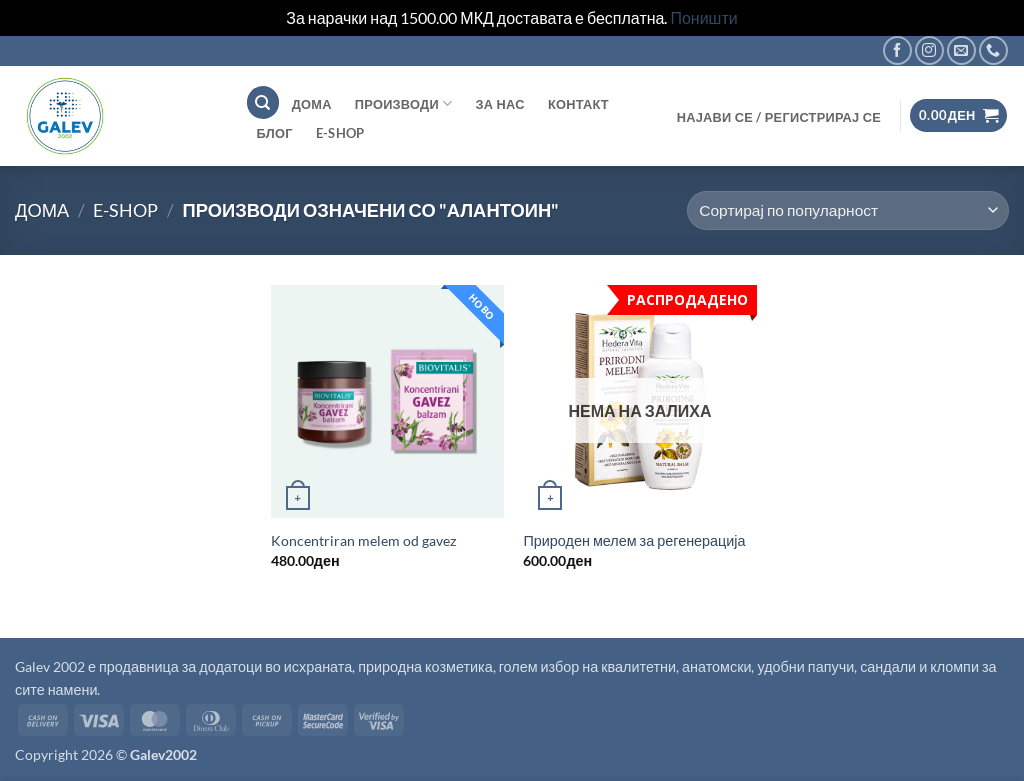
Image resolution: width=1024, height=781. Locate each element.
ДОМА (312, 104)
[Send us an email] (961, 50)
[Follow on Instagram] (929, 50)
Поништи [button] (703, 17)
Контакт (578, 104)
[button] (778, 117)
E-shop (340, 133)
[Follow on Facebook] (897, 50)
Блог (275, 133)
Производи (404, 103)
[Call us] (993, 50)
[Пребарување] (263, 102)
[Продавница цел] (848, 210)
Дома (42, 210)
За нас (500, 104)
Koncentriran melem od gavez (363, 540)
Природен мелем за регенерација (634, 540)
